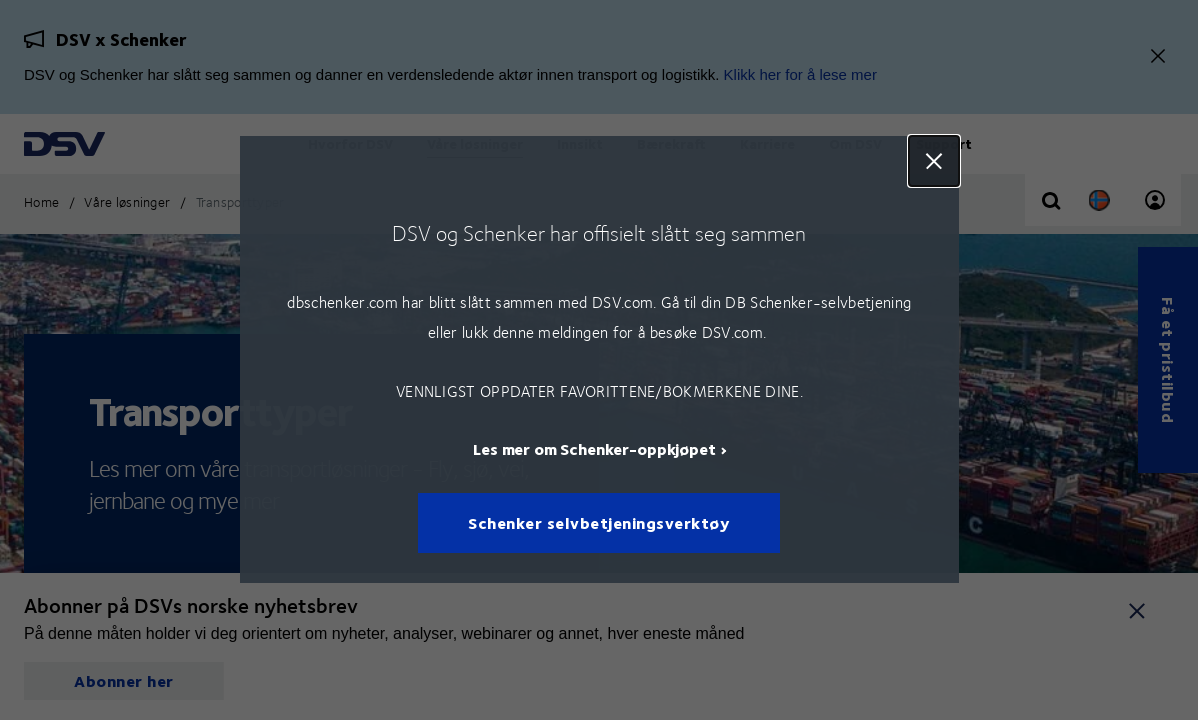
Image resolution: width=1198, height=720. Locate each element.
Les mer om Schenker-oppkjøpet (594, 449)
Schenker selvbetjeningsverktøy (599, 523)
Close (933, 161)
